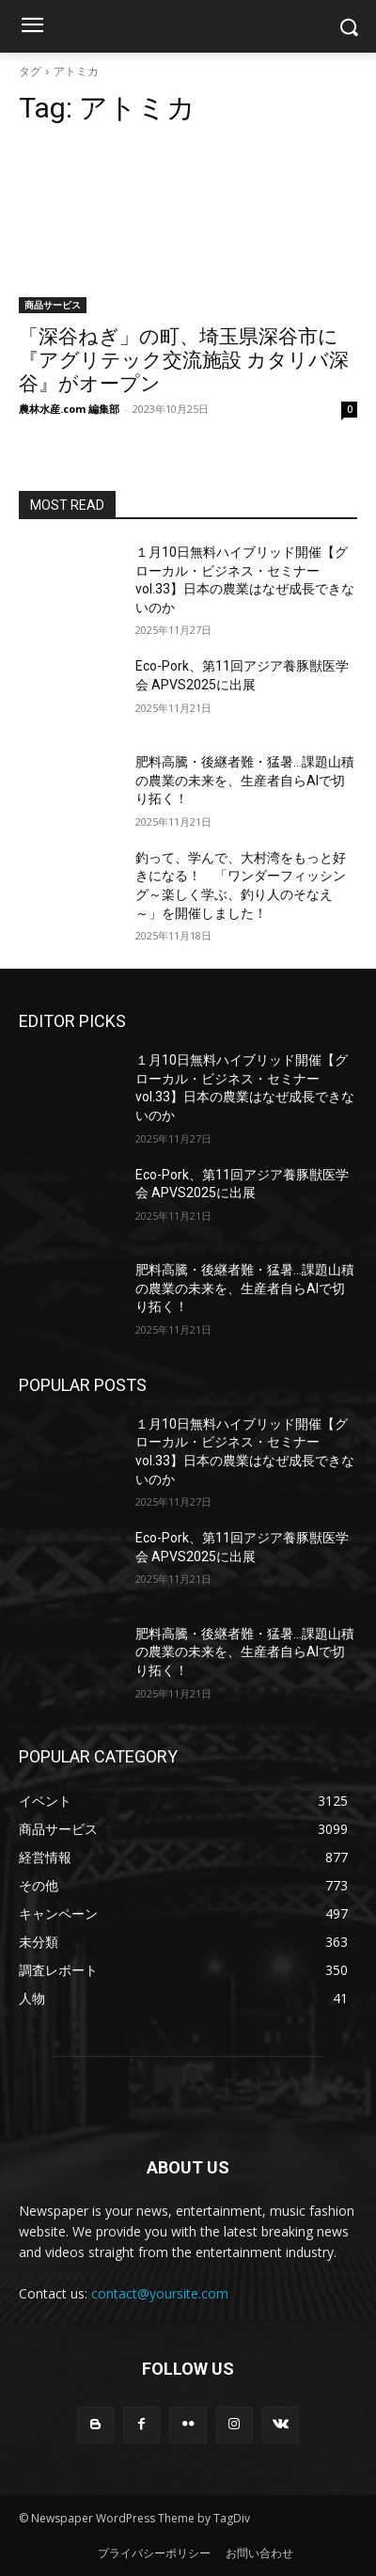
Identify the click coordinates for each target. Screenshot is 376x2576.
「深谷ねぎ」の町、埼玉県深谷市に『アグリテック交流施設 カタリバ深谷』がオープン (184, 360)
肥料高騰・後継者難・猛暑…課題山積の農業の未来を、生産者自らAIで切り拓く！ (244, 780)
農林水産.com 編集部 (69, 409)
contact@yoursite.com (159, 2293)
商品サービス (52, 304)
